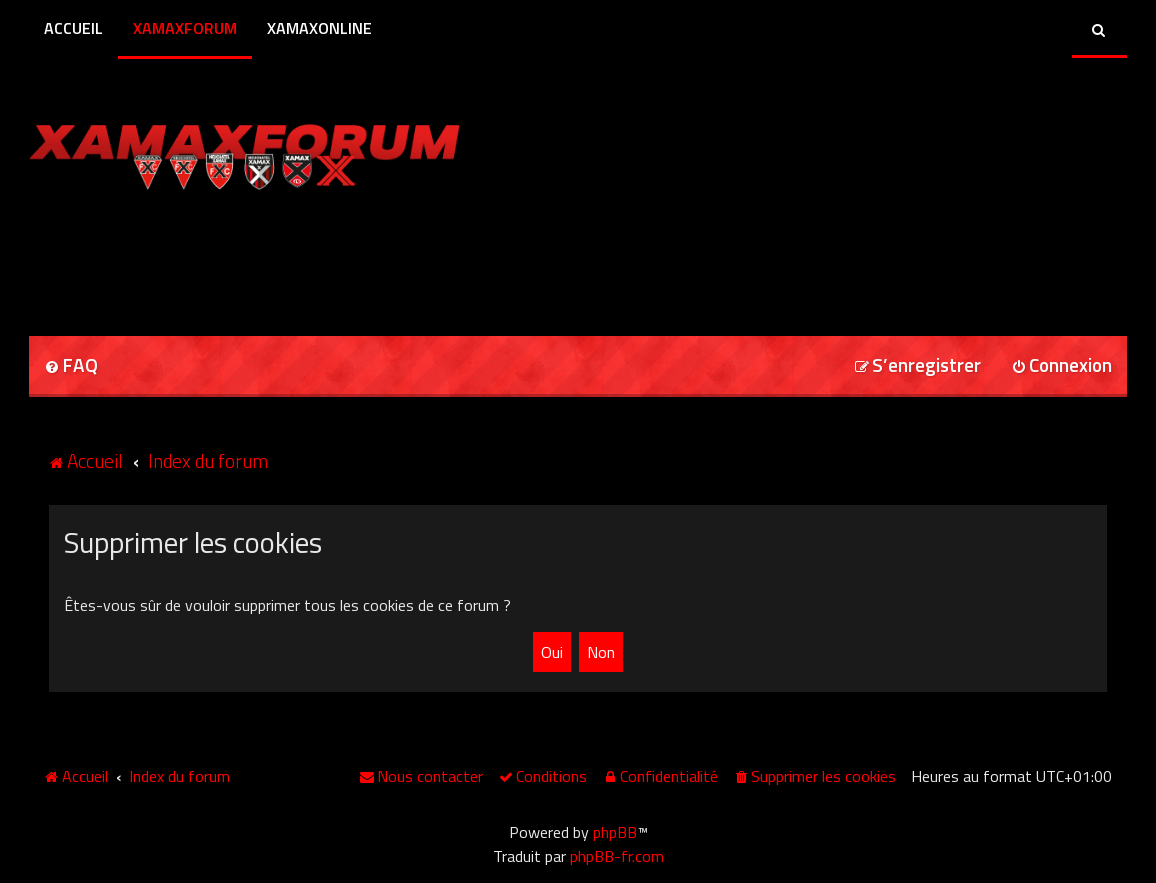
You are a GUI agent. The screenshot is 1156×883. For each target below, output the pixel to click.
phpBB (615, 832)
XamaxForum (185, 28)
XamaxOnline (319, 28)
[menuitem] (71, 366)
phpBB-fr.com (617, 856)
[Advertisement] (263, 256)
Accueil (73, 28)
